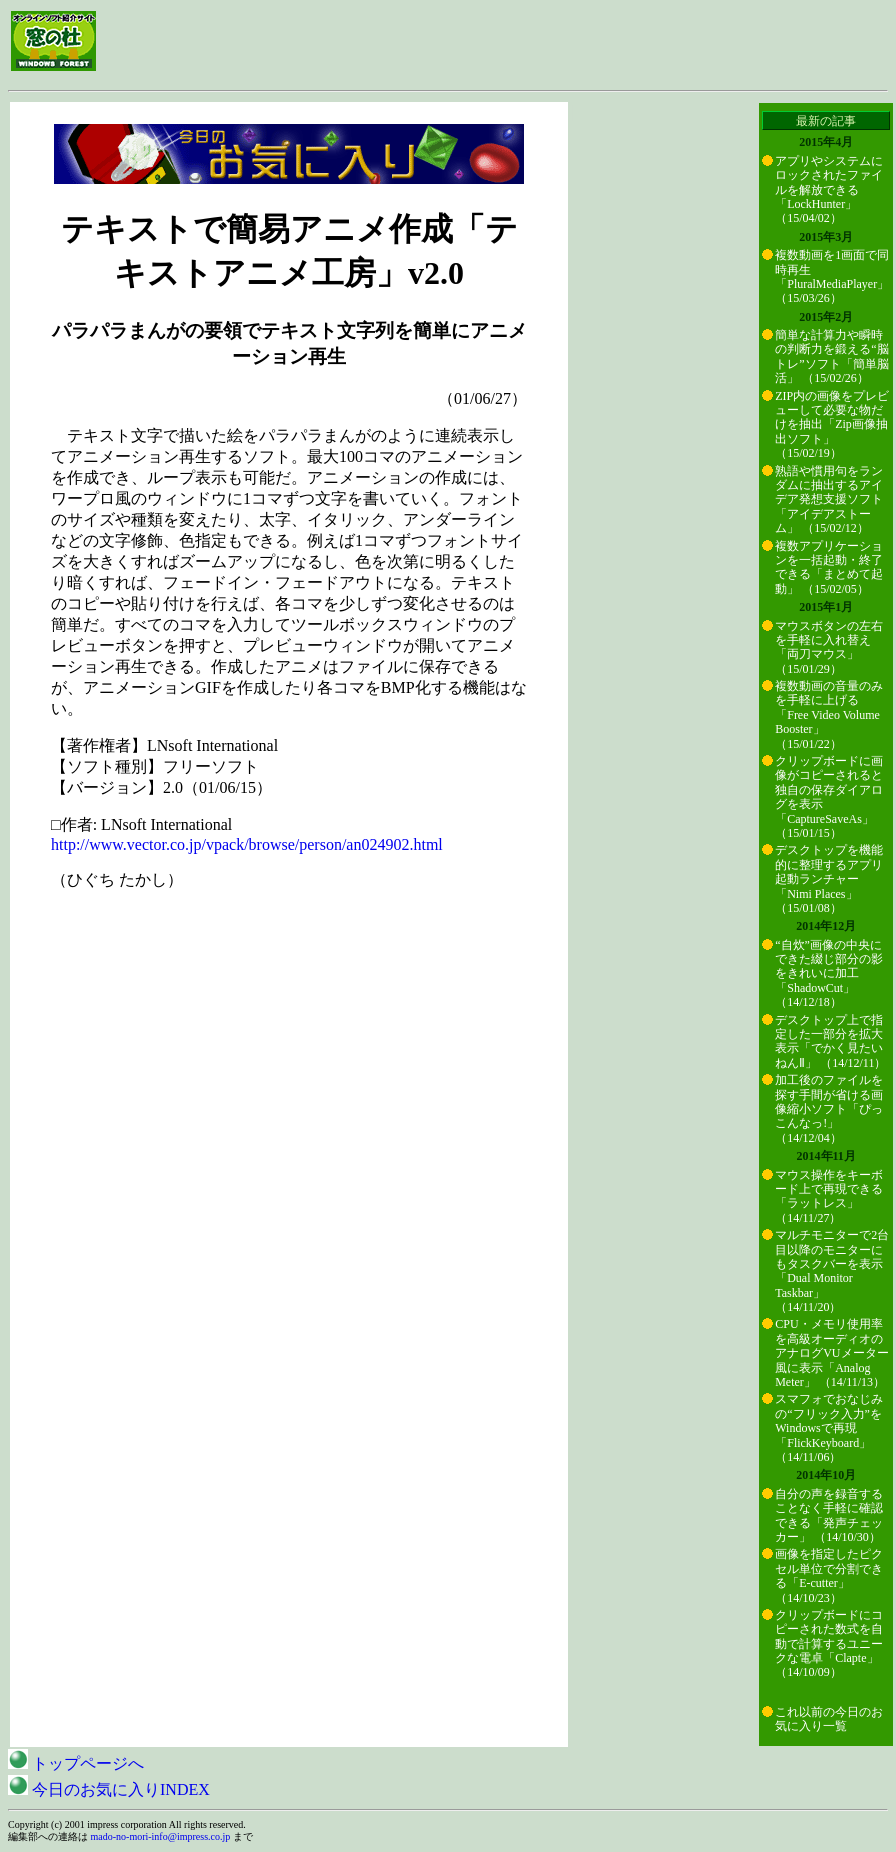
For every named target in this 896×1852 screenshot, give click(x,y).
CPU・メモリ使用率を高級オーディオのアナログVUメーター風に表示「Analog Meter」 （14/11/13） (831, 1353)
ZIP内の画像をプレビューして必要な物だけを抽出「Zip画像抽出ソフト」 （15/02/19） (832, 425)
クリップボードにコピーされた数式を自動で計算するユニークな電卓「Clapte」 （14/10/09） (829, 1644)
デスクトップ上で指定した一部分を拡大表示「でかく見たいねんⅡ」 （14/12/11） (830, 1041)
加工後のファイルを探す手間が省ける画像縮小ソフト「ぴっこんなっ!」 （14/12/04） (829, 1109)
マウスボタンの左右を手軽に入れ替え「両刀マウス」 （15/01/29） (829, 647)
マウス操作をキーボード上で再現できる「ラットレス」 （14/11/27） (829, 1196)
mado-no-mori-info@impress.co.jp (161, 1836)
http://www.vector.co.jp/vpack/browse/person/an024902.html (247, 844)
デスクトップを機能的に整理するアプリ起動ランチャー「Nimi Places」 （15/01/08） (829, 879)
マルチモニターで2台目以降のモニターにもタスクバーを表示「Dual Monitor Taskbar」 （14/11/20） (832, 1271)
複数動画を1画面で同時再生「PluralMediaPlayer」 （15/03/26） (832, 276)
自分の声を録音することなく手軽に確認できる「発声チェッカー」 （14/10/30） (829, 1515)
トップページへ (76, 1763)
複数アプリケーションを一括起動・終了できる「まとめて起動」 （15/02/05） (829, 567)
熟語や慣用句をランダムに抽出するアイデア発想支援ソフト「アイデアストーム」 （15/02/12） (829, 500)
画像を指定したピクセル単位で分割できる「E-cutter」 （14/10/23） (829, 1575)
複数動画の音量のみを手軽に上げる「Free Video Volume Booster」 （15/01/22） (829, 715)
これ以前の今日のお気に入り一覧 (829, 1719)
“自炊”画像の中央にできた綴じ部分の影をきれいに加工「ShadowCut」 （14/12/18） (829, 974)
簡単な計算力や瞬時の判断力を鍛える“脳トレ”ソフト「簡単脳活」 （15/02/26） (831, 356)
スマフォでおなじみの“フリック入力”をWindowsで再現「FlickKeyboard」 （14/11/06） (829, 1428)
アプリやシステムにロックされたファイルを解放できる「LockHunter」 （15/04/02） (829, 190)
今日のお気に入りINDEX (109, 1789)
